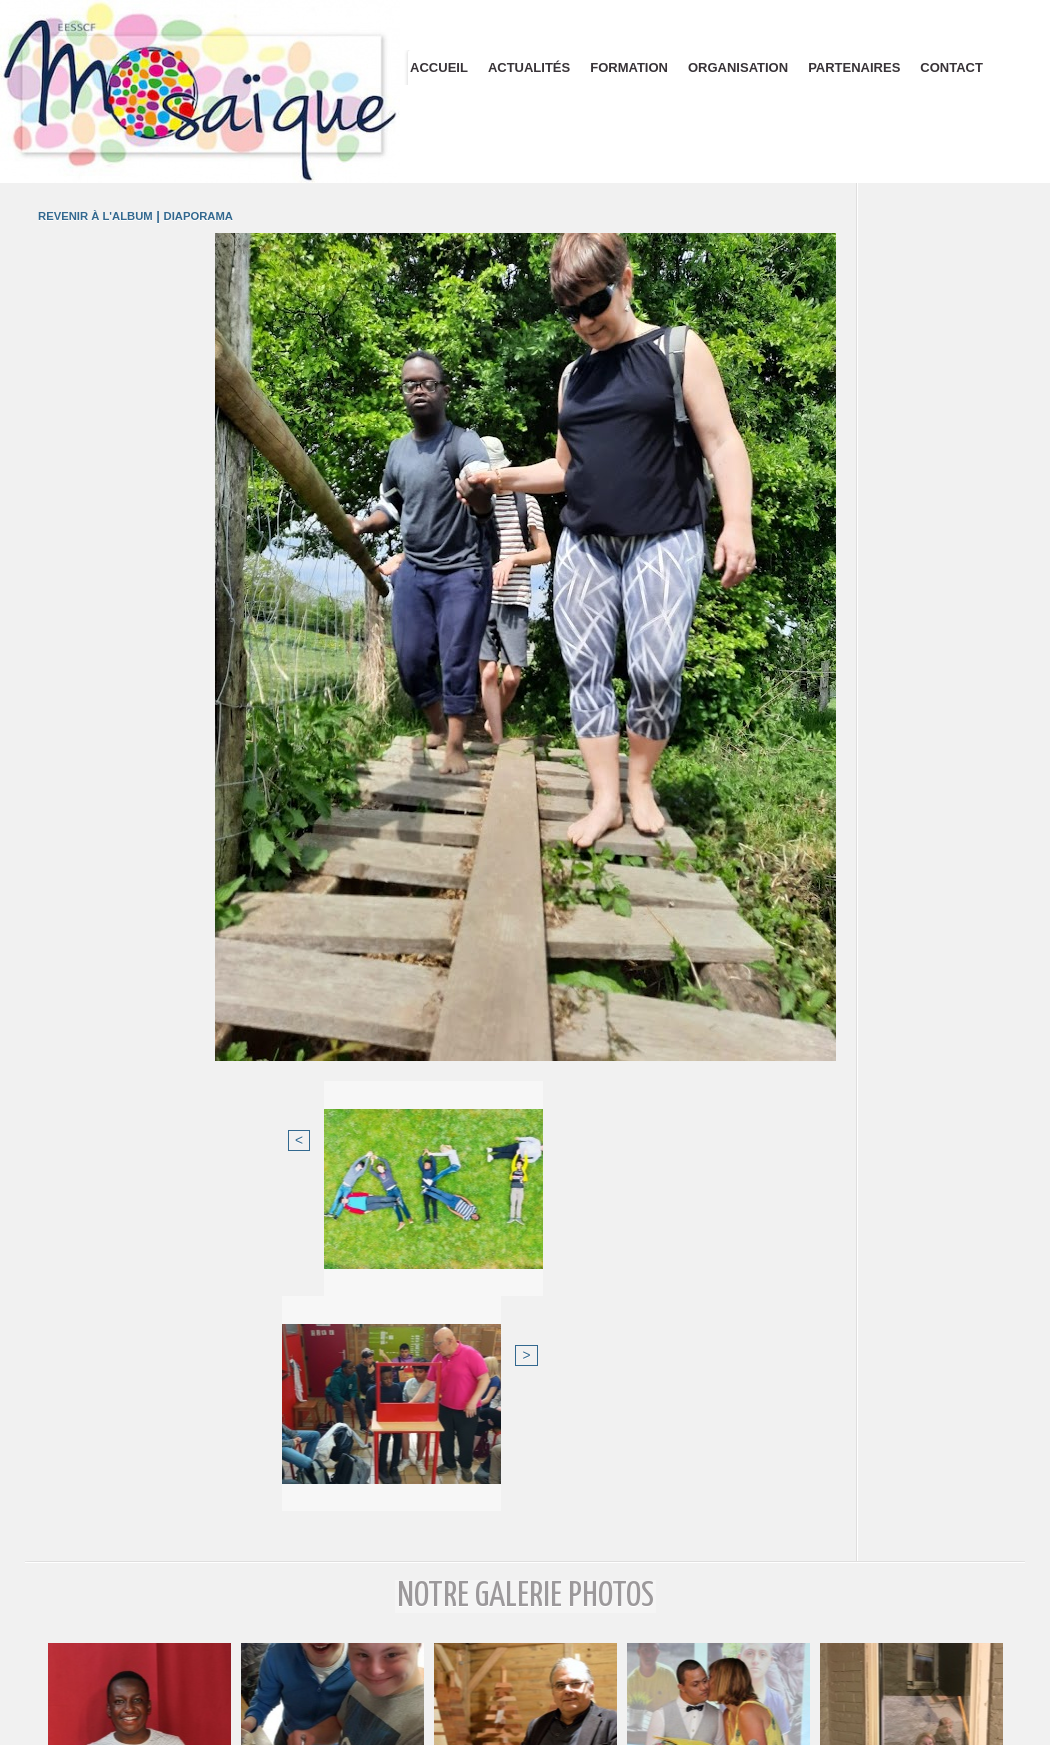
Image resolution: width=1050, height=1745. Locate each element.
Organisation (738, 67)
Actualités (529, 67)
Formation (629, 67)
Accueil (439, 67)
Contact (951, 67)
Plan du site (525, 1733)
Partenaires (854, 67)
